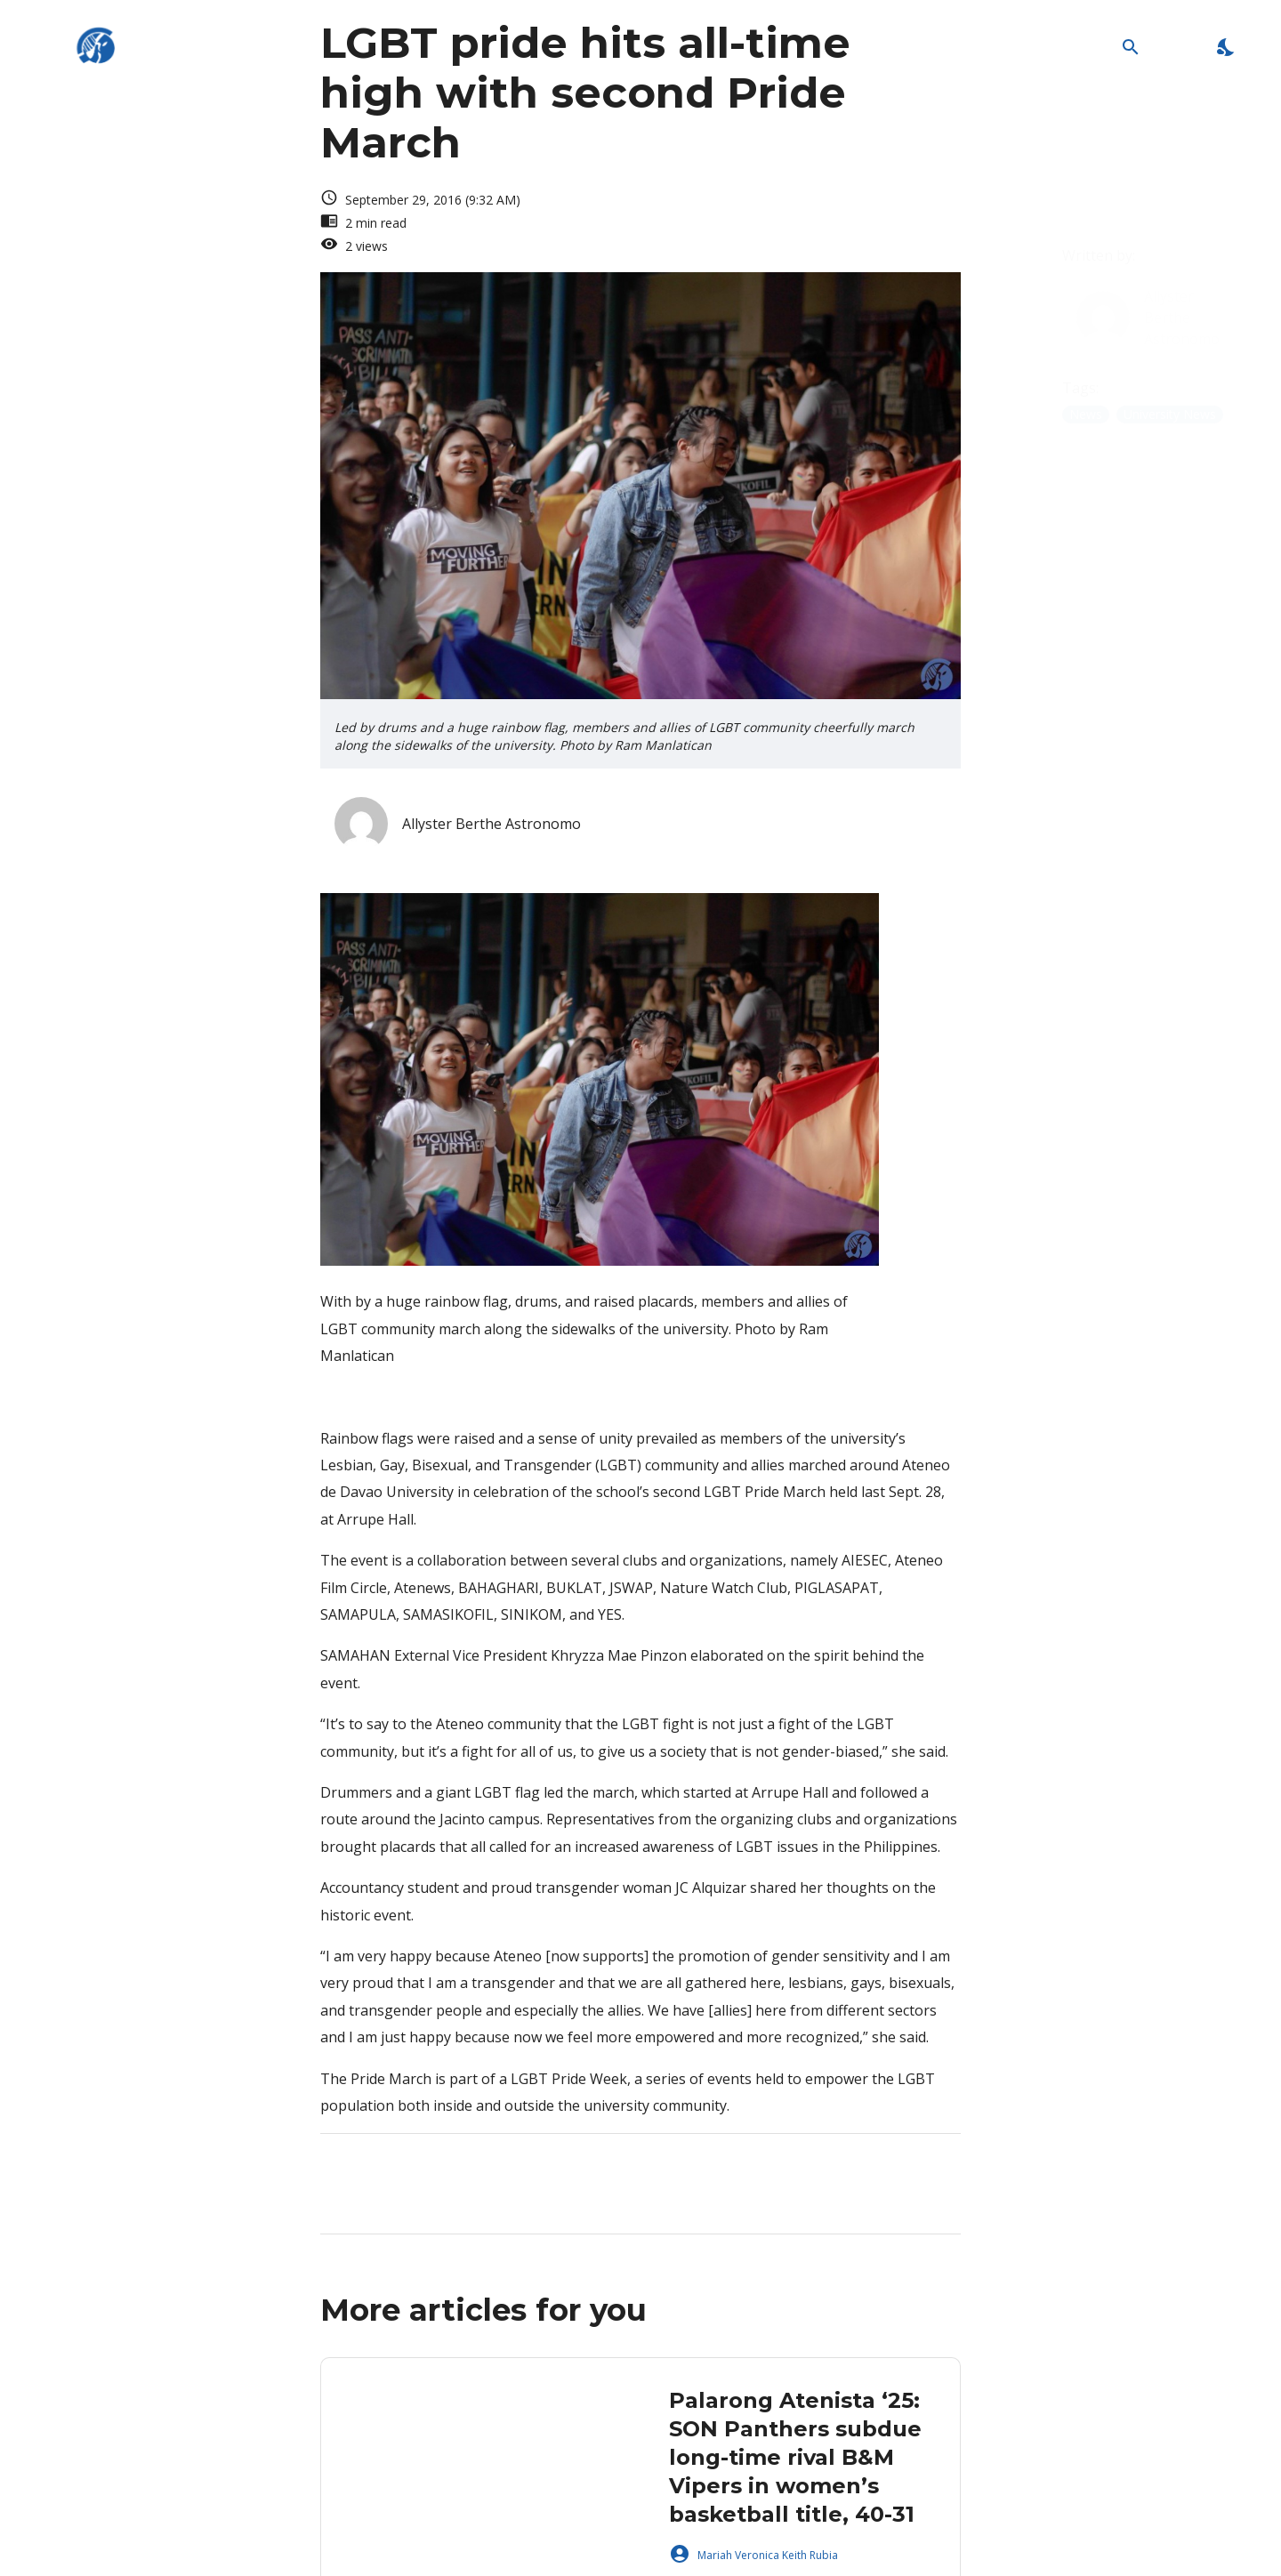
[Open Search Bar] (1130, 47)
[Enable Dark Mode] (1226, 47)
